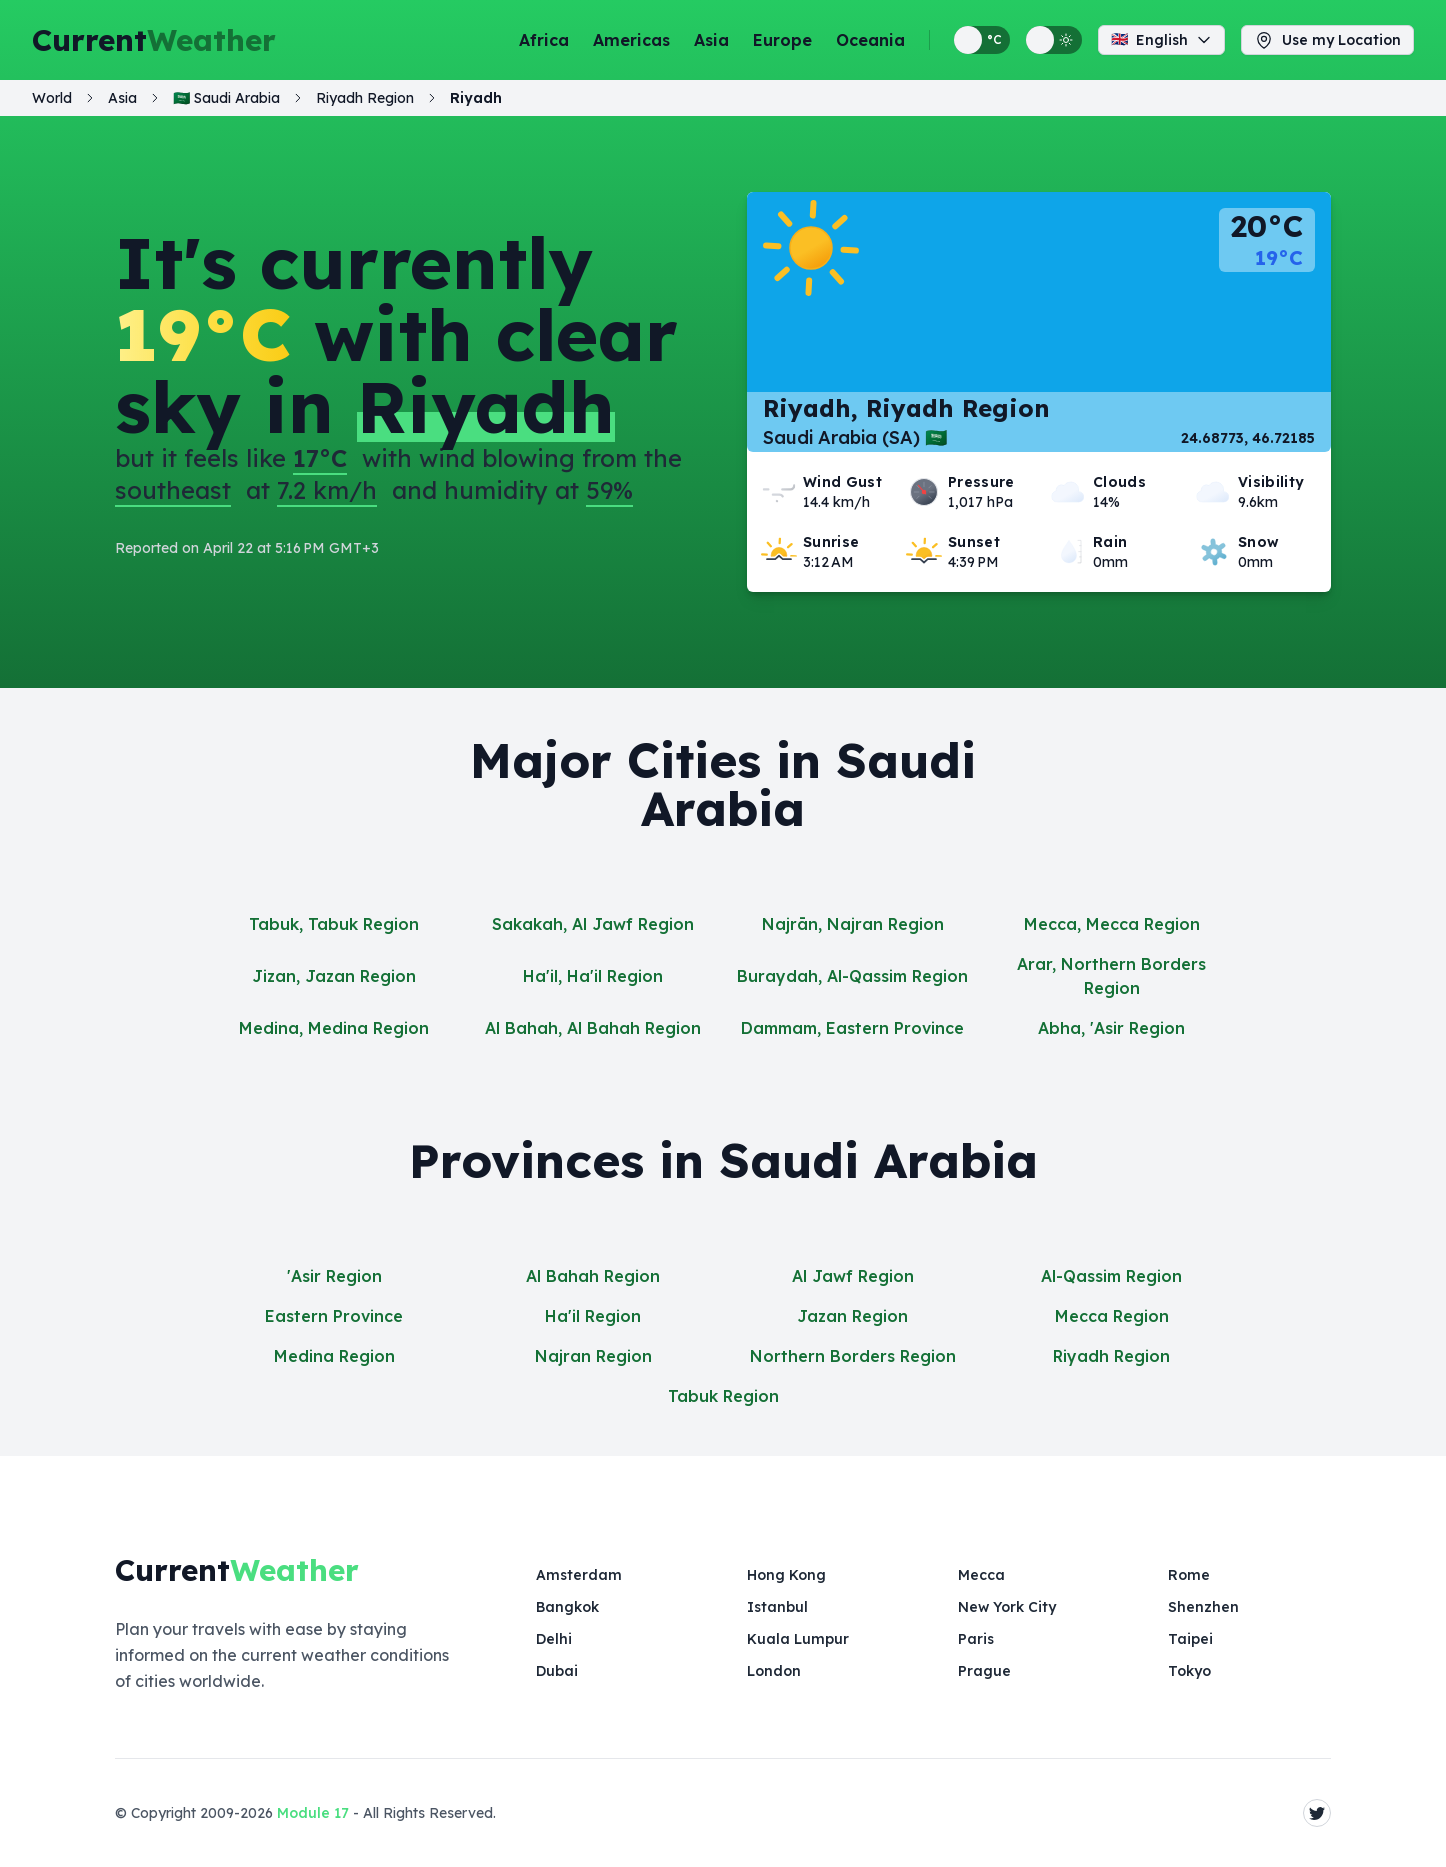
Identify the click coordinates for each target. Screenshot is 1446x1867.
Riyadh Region (1111, 1356)
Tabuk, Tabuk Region (334, 924)
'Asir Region (334, 1276)
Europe (782, 40)
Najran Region (593, 1356)
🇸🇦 (226, 98)
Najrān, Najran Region (853, 924)
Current (154, 40)
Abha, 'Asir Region (1111, 1028)
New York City (1007, 1607)
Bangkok (567, 1607)
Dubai (557, 1671)
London (774, 1671)
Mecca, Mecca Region (1112, 924)
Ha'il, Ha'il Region (593, 976)
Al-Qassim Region (1111, 1276)
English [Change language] (1161, 40)
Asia (711, 40)
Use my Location (1327, 40)
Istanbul (777, 1607)
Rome (1189, 1575)
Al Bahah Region (593, 1276)
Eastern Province (334, 1316)
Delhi (554, 1639)
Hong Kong (786, 1575)
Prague (984, 1671)
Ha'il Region (593, 1316)
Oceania (870, 40)
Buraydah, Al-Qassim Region (852, 976)
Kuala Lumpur (798, 1639)
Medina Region (334, 1356)
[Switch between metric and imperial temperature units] (982, 40)
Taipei (1190, 1639)
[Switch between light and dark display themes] (1054, 40)
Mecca (981, 1575)
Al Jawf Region (853, 1276)
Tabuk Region (723, 1396)
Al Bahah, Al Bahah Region (593, 1028)
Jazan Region (852, 1316)
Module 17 (313, 1813)
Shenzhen (1203, 1607)
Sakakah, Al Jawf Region (593, 924)
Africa (544, 40)
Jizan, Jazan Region (334, 976)
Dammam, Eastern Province (852, 1028)
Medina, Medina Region (334, 1028)
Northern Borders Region (853, 1356)
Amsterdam (579, 1575)
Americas (631, 40)
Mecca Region (1112, 1316)
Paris (976, 1639)
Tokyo (1189, 1671)
